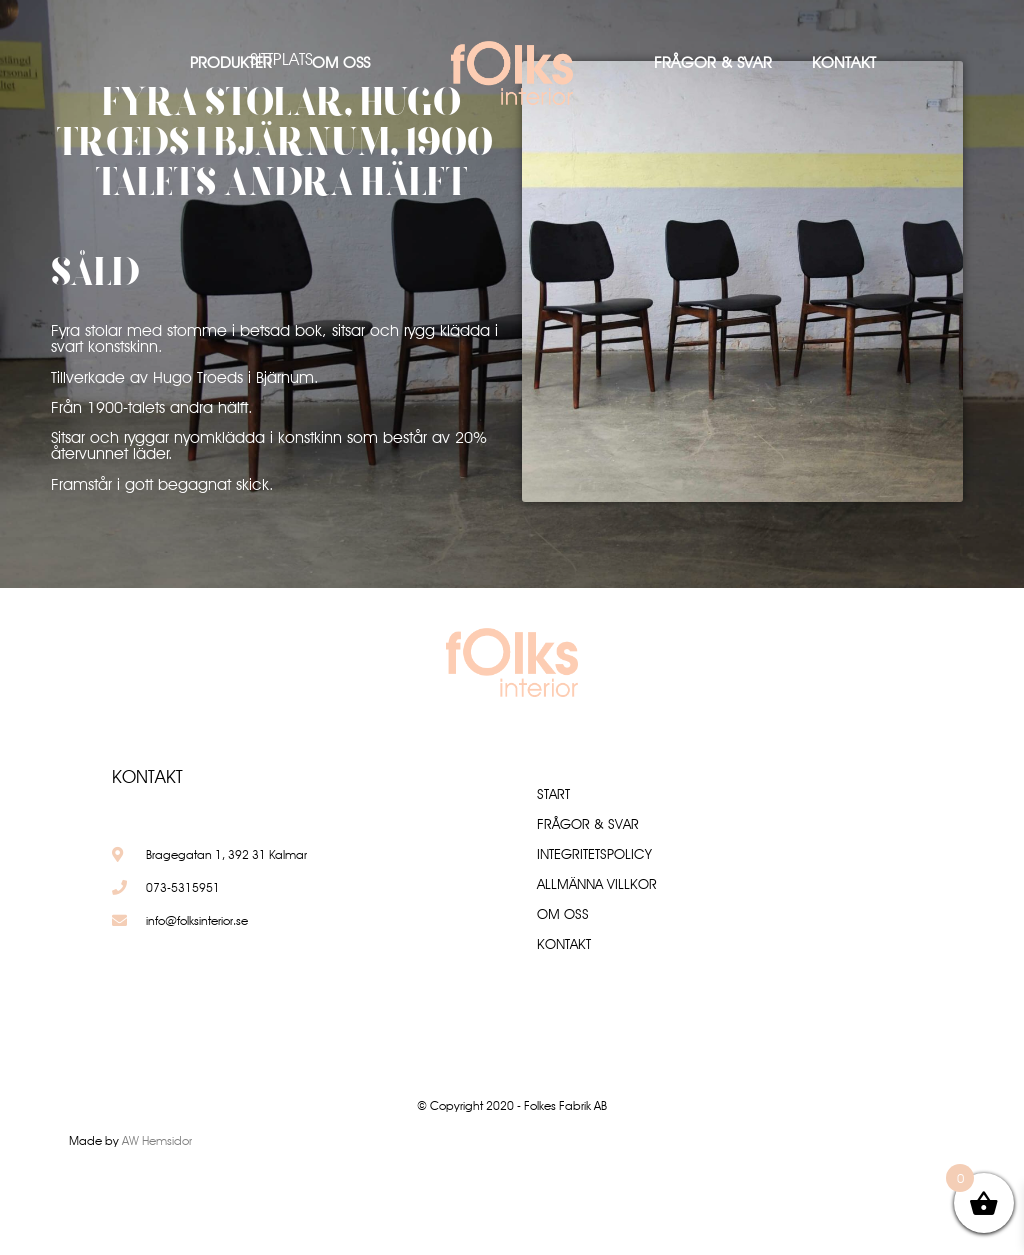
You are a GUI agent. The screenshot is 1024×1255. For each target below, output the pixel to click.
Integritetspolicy (594, 854)
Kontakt (844, 62)
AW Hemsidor (157, 1140)
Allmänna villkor (597, 884)
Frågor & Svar (713, 62)
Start (553, 794)
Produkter (231, 62)
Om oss (341, 62)
